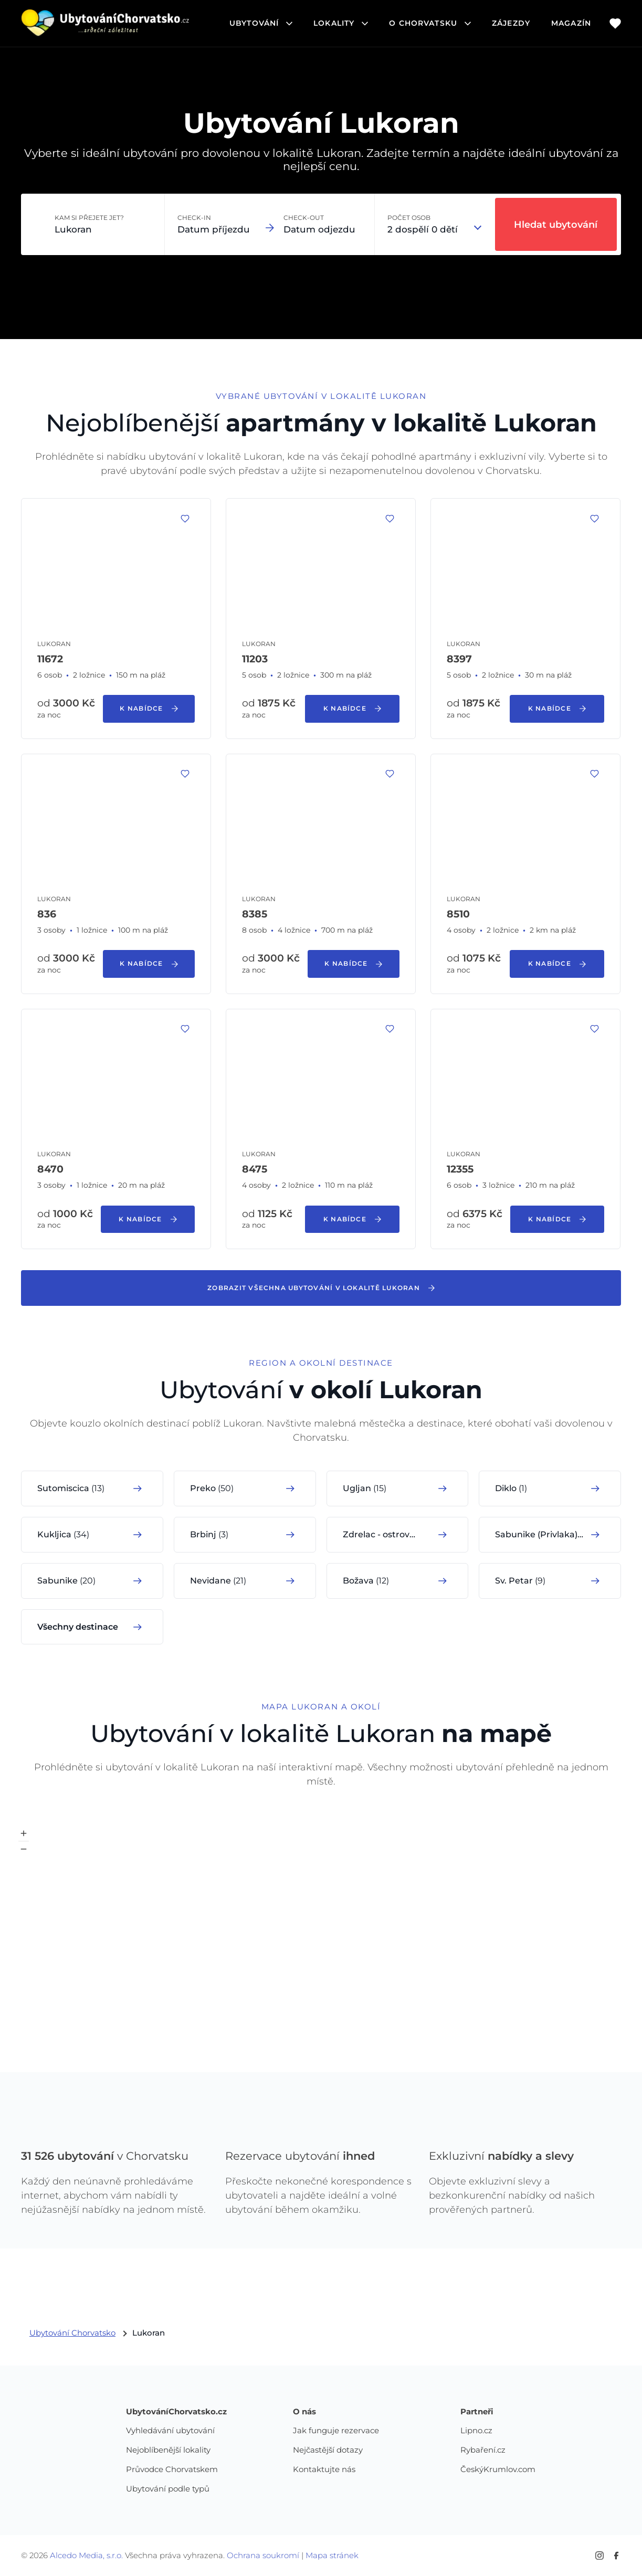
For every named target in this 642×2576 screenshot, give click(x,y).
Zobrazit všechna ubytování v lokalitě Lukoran (321, 1288)
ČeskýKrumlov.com (497, 2469)
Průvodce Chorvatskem (172, 2469)
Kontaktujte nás (324, 2469)
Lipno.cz (476, 2430)
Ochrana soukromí (263, 2555)
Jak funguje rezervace (336, 2430)
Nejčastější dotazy (328, 2450)
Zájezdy (511, 23)
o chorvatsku (430, 23)
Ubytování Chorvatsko (72, 2333)
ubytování (260, 23)
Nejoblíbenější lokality (168, 2450)
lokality (340, 23)
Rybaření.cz (483, 2450)
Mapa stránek (332, 2555)
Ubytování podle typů (167, 2489)
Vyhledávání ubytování (170, 2430)
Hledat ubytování (555, 224)
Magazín (571, 23)
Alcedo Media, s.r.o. (86, 2555)
